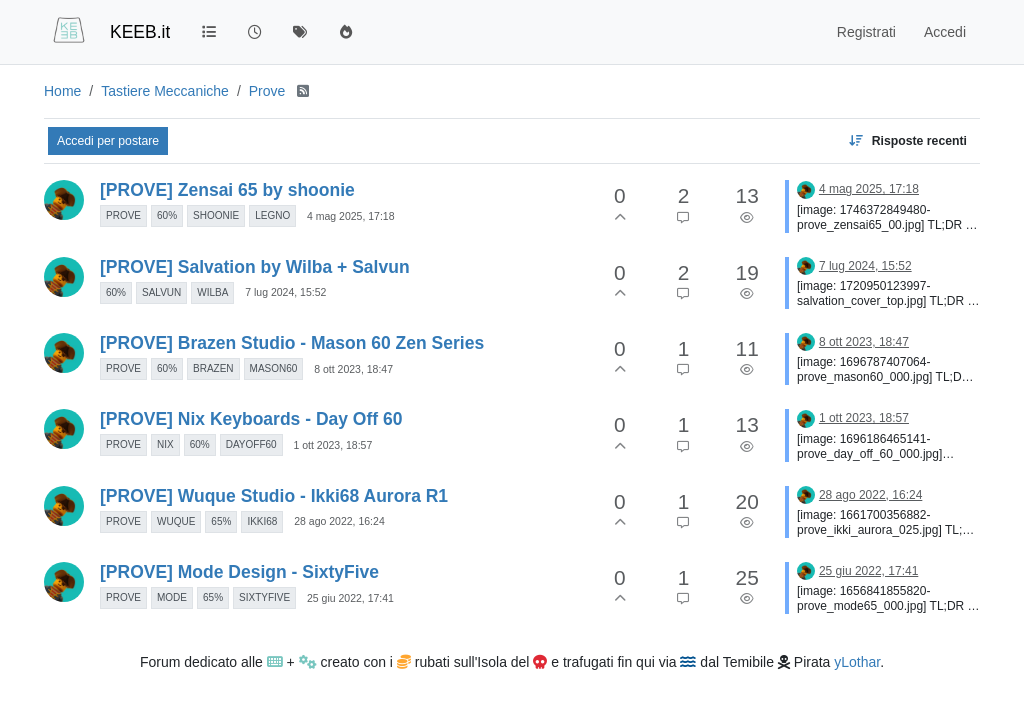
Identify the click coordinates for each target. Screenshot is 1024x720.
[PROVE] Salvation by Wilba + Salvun (255, 267)
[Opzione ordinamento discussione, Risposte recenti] (907, 141)
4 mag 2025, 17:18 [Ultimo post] (869, 189)
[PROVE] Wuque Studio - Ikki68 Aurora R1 (274, 496)
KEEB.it (140, 32)
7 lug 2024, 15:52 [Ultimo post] (865, 266)
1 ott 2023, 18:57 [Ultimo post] (864, 418)
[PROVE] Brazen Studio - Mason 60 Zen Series (292, 343)
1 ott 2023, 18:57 (332, 445)
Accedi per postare (108, 141)
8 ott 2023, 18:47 (353, 369)
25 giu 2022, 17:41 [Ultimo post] (868, 571)
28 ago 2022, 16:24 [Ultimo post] (870, 495)
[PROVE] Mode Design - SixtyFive (239, 572)
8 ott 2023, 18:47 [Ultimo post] (864, 342)
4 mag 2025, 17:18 (351, 216)
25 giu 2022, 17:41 (350, 598)
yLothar (857, 662)
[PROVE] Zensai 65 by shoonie (227, 190)
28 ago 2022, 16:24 (339, 521)
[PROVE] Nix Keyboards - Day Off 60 (251, 419)
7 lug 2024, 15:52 (285, 292)
